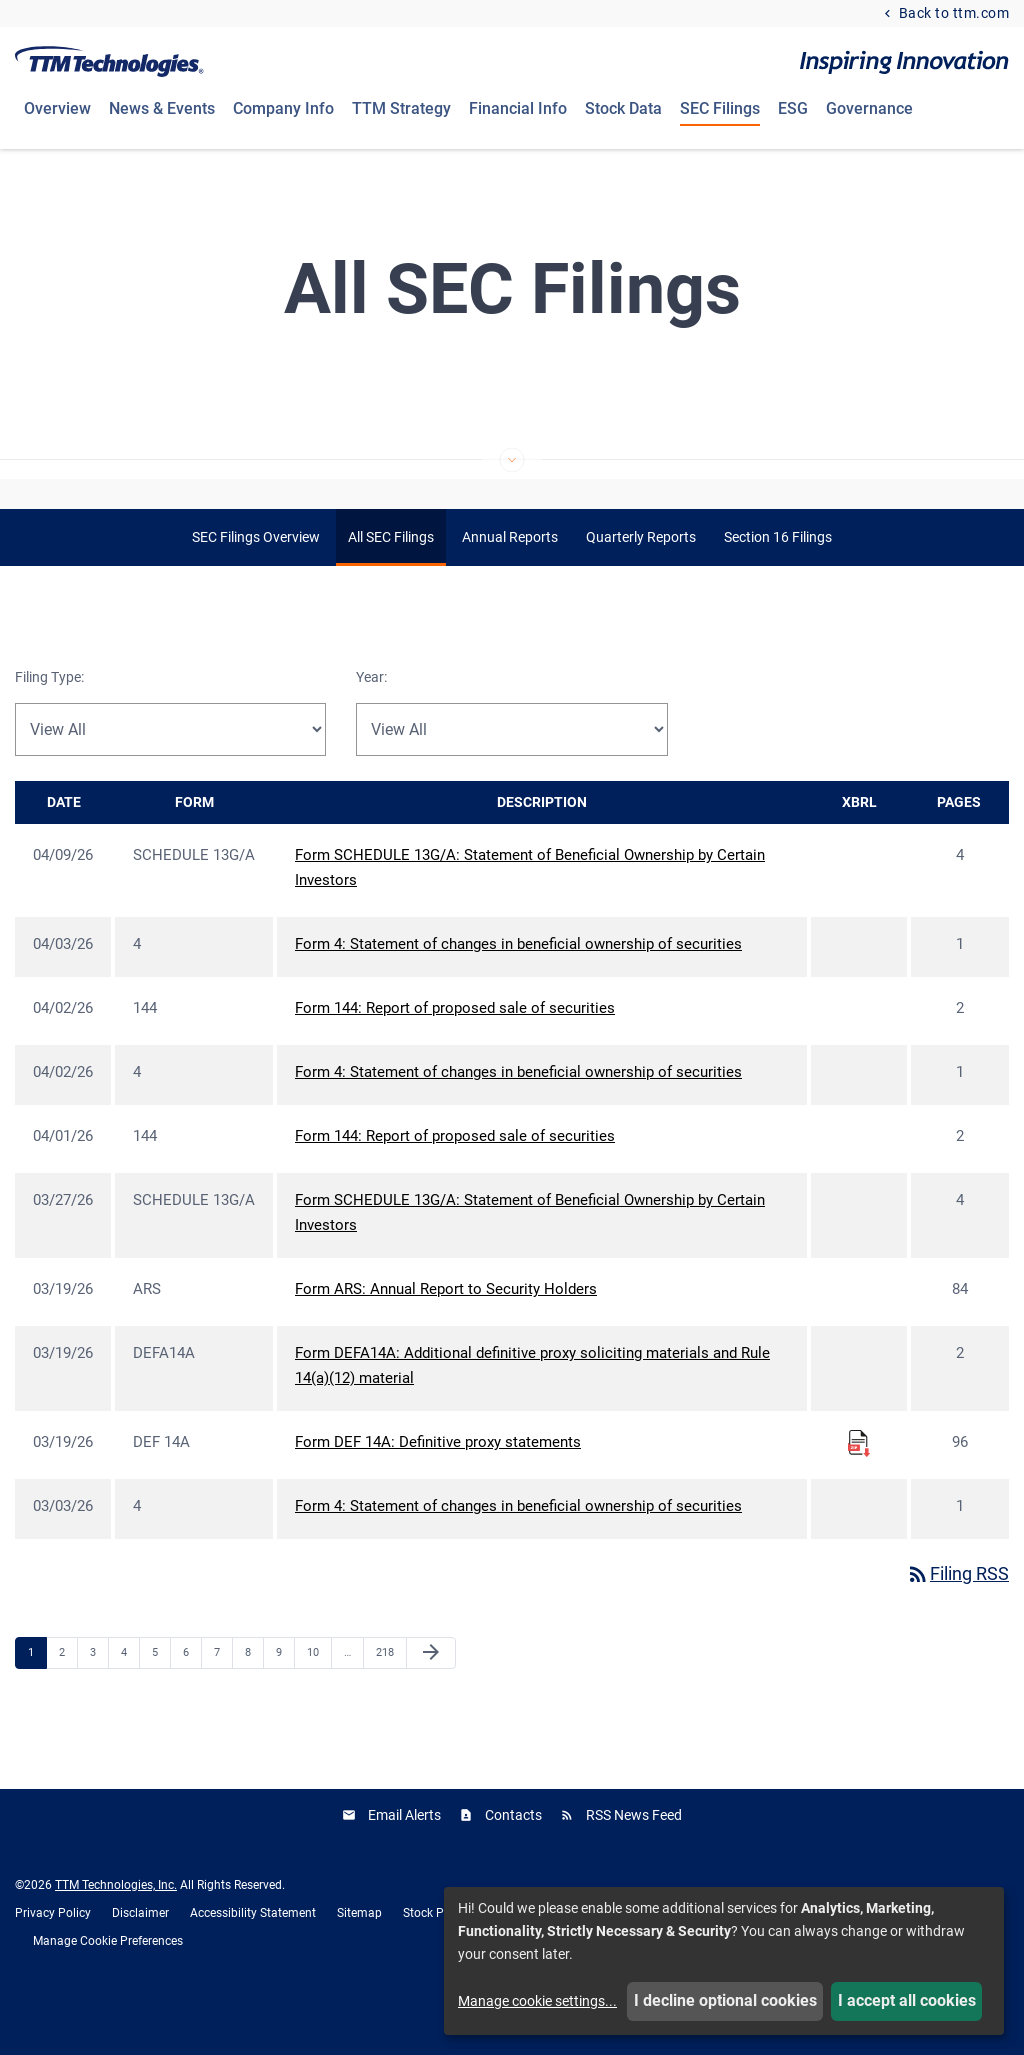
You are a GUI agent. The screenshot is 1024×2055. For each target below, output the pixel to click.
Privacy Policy (53, 1965)
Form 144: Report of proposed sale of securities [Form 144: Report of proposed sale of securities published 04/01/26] (455, 1189)
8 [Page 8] (254, 1705)
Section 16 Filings (778, 590)
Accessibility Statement (253, 1965)
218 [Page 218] (387, 1705)
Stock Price (433, 1965)
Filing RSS (957, 1626)
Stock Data (623, 108)
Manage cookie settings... (537, 2001)
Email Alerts (404, 1867)
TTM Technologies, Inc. (116, 1937)
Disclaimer (140, 1965)
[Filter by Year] (511, 781)
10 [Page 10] (318, 1705)
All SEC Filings (391, 590)
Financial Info (518, 108)
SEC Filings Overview (256, 590)
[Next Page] (431, 1706)
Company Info (283, 108)
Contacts (513, 1867)
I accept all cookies (907, 2000)
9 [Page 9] (285, 1705)
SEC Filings (720, 108)
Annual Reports (510, 590)
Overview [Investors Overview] (57, 108)
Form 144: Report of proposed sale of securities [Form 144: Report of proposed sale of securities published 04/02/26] (455, 1061)
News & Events (162, 108)
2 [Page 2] (68, 1705)
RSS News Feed (634, 1867)
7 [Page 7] (223, 1705)
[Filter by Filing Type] (170, 781)
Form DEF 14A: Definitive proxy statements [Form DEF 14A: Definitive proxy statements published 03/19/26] (438, 1495)
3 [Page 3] (99, 1705)
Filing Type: (49, 730)
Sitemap (359, 1965)
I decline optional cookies (725, 2000)
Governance (869, 108)
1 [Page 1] (37, 1705)
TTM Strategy (401, 108)
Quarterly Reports (641, 590)
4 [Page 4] (130, 1705)
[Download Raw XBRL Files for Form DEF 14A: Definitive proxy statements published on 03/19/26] (859, 1495)
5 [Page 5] (161, 1705)
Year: (371, 730)
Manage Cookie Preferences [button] (108, 1993)
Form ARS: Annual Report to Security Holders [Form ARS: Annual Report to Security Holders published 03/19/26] (446, 1342)
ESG (793, 108)
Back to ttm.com (952, 13)
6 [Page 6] (192, 1705)
